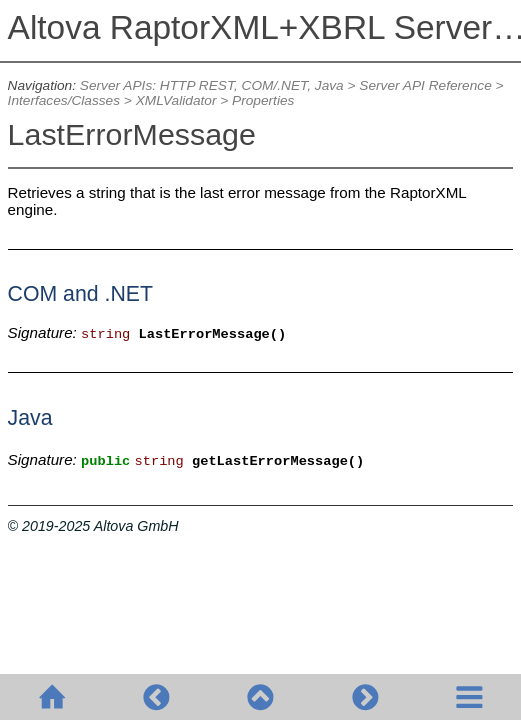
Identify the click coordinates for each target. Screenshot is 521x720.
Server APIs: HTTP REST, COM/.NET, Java (212, 85)
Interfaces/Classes (64, 100)
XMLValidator (176, 100)
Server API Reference (425, 85)
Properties (263, 100)
